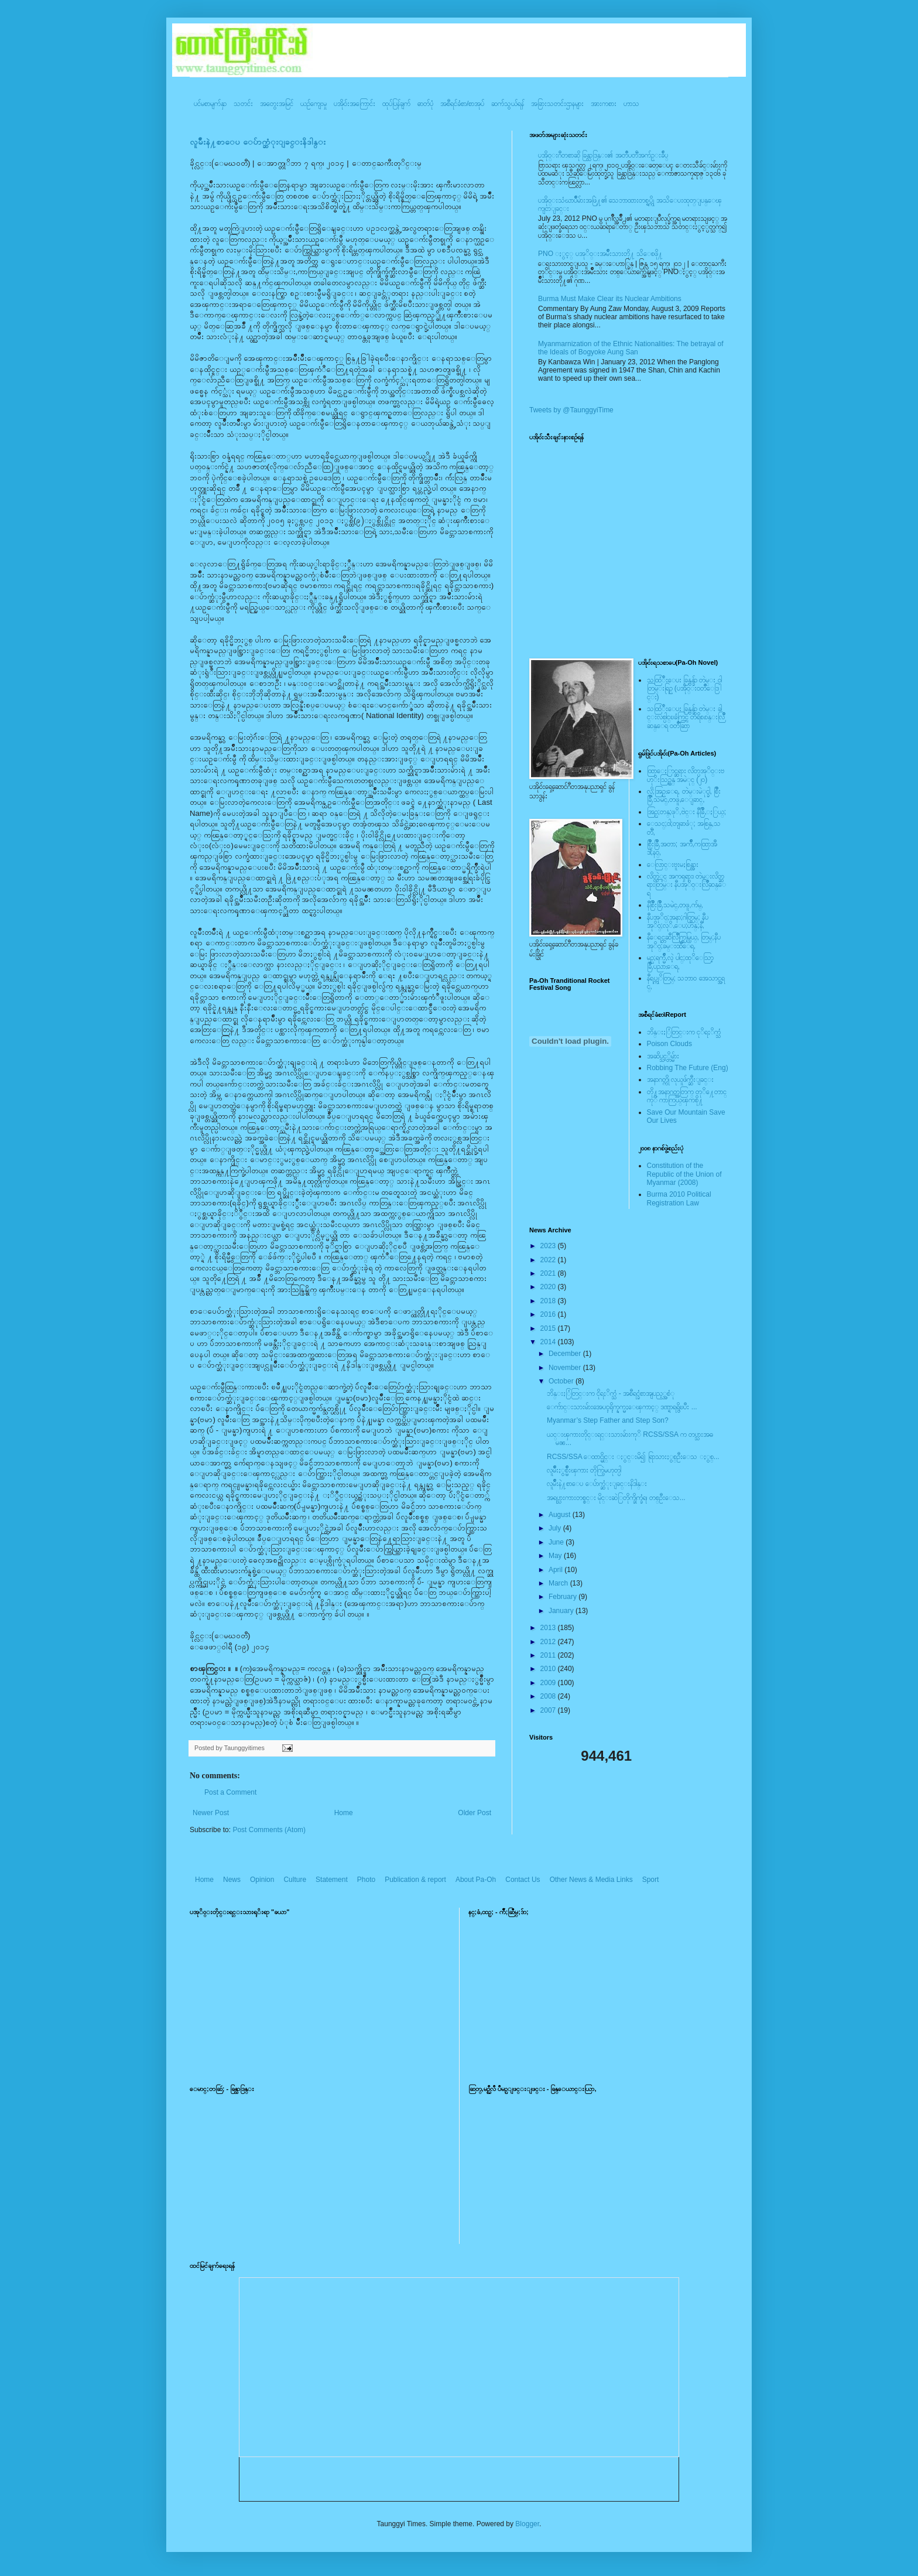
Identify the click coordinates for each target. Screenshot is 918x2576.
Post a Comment (230, 1792)
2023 (549, 1246)
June (557, 1542)
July (556, 1528)
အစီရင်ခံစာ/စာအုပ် (462, 104)
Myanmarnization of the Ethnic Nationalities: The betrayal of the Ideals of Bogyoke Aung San (631, 348)
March (559, 1583)
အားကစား (603, 104)
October (562, 1381)
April (556, 1570)
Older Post (474, 1813)
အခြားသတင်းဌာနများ (557, 104)
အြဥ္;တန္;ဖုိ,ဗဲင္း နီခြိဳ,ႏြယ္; (687, 812)
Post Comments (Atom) (269, 1830)
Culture (294, 1879)
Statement (332, 1879)
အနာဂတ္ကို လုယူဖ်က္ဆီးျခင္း (680, 1079)
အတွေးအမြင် (276, 104)
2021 (549, 1273)
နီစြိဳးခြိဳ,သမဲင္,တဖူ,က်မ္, (675, 905)
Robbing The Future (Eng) (687, 1068)
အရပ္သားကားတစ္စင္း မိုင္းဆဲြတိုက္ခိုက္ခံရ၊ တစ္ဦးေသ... (616, 1498)
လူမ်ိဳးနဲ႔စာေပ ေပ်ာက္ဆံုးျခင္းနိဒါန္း (258, 142)
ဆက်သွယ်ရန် (507, 104)
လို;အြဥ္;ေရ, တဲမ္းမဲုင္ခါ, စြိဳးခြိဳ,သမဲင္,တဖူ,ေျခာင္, (684, 795)
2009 (549, 1683)
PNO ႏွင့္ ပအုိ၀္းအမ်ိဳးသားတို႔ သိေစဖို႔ (600, 254)
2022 (549, 1260)
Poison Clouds (669, 1044)
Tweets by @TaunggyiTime (571, 410)
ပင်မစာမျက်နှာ (210, 104)
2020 (549, 1287)
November (566, 1368)
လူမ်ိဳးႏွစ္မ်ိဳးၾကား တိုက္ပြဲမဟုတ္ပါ (584, 1470)
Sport (650, 1879)
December (566, 1354)
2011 (549, 1655)
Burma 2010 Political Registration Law (679, 1198)
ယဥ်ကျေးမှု (313, 104)
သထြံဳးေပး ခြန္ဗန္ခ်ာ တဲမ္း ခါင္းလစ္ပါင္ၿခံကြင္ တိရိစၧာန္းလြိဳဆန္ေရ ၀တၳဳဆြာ (686, 717)
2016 (549, 1314)
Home (343, 1813)
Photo (366, 1879)
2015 (549, 1328)
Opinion (262, 1879)
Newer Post (211, 1813)
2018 (549, 1301)
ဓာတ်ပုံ (425, 104)
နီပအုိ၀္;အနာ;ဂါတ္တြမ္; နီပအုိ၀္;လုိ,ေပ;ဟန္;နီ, (677, 921)
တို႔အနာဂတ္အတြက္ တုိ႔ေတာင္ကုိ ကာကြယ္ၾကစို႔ (687, 1096)
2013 (549, 1628)
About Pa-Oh (475, 1879)
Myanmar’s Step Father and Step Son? (608, 1420)
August (561, 1515)
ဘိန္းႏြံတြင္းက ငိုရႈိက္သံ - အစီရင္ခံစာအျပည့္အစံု (610, 1393)
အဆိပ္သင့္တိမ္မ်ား (663, 1056)
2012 (549, 1642)
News (232, 1879)
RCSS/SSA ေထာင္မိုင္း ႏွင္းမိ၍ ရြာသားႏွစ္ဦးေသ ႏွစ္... (633, 1457)
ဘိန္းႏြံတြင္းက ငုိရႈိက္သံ (684, 1032)
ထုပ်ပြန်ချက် (396, 104)
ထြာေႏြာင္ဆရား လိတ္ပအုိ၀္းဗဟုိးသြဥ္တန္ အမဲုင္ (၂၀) (685, 775)
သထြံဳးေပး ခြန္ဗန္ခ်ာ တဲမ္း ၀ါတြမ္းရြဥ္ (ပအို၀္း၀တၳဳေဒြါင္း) (684, 688)
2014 (549, 1342)
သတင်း (243, 104)
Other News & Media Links (591, 1879)
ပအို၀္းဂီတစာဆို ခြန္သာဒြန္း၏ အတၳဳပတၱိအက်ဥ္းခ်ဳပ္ (603, 155)
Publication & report (415, 1879)
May (556, 1556)
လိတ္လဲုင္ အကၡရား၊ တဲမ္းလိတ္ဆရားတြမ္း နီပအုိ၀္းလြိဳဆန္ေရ (686, 884)
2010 (549, 1669)
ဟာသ (631, 104)
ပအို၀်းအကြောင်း (354, 104)
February (563, 1597)
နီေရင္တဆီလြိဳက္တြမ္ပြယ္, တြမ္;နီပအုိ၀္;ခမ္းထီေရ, (684, 941)
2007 (549, 1710)
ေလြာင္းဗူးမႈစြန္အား (672, 864)
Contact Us (522, 1879)
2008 (549, 1696)
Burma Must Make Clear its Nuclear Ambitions (609, 299)
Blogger (527, 2524)
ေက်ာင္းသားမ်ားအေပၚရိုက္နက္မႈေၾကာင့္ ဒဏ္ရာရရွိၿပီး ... (622, 1407)
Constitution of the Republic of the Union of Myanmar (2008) (684, 1174)
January (562, 1611)
